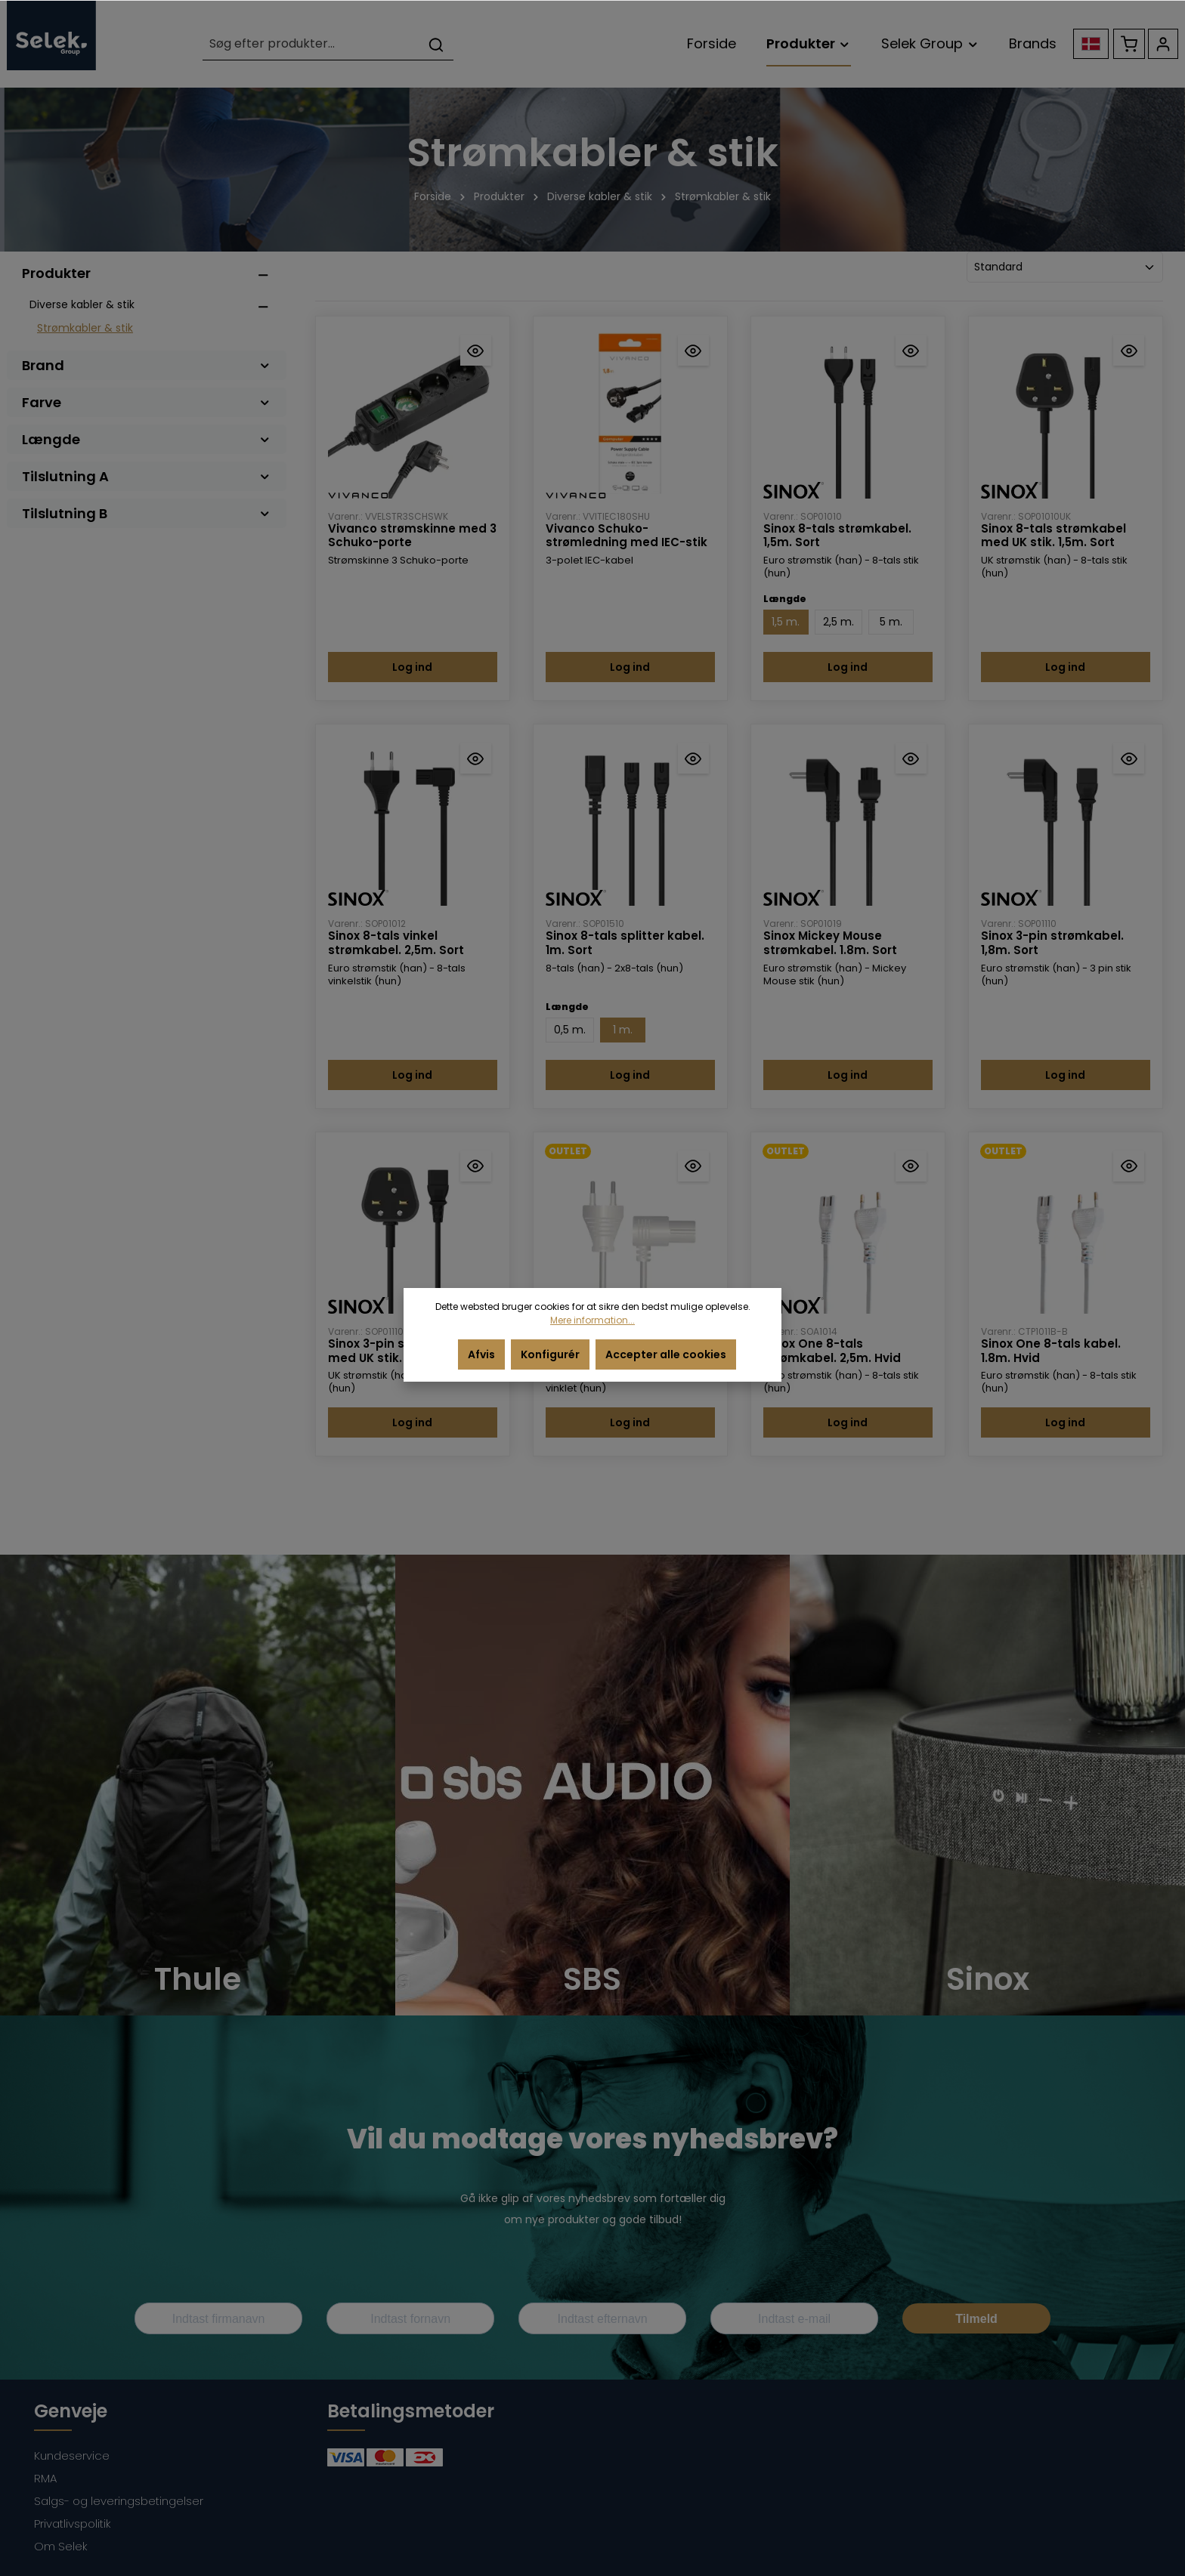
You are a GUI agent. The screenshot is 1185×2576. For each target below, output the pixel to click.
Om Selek (61, 2546)
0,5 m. (570, 1029)
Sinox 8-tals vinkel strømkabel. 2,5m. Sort (396, 943)
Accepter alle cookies (665, 1354)
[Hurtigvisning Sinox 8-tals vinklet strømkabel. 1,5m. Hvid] (693, 1166)
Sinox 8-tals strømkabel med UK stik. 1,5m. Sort (1053, 536)
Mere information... (592, 1320)
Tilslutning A (146, 476)
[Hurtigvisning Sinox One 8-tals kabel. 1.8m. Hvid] (1128, 1166)
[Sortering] (1065, 267)
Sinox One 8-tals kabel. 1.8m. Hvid (1051, 1351)
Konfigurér (550, 1354)
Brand (146, 365)
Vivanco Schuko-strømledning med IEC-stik (626, 536)
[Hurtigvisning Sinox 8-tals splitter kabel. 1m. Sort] (693, 758)
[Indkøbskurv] (1129, 44)
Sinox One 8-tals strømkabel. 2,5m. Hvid (832, 1351)
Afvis (481, 1354)
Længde (146, 439)
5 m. (891, 621)
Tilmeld (976, 2318)
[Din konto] (1163, 44)
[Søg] (436, 44)
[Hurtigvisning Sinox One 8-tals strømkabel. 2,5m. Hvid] (911, 1166)
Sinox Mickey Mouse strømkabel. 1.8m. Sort (830, 943)
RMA (45, 2478)
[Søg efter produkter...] (311, 44)
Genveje (70, 2410)
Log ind (412, 667)
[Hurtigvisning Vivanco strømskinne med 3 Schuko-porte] (475, 350)
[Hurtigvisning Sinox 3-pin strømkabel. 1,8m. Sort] (1128, 758)
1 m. (623, 1029)
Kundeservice (72, 2455)
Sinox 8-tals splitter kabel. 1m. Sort (625, 943)
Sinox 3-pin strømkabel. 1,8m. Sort (1052, 943)
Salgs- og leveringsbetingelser (118, 2501)
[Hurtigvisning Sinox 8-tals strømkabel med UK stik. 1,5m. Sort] (1128, 350)
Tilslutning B (146, 513)
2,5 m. (838, 621)
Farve (146, 402)
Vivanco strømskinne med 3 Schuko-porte (412, 536)
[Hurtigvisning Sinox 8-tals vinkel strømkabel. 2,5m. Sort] (475, 758)
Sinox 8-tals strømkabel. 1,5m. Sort (837, 536)
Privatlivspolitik (72, 2523)
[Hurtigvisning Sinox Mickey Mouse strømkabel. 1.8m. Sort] (911, 758)
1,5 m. (786, 621)
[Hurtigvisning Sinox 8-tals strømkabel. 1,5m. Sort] (911, 350)
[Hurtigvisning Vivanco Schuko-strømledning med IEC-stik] (693, 350)
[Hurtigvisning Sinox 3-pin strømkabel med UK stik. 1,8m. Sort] (475, 1166)
